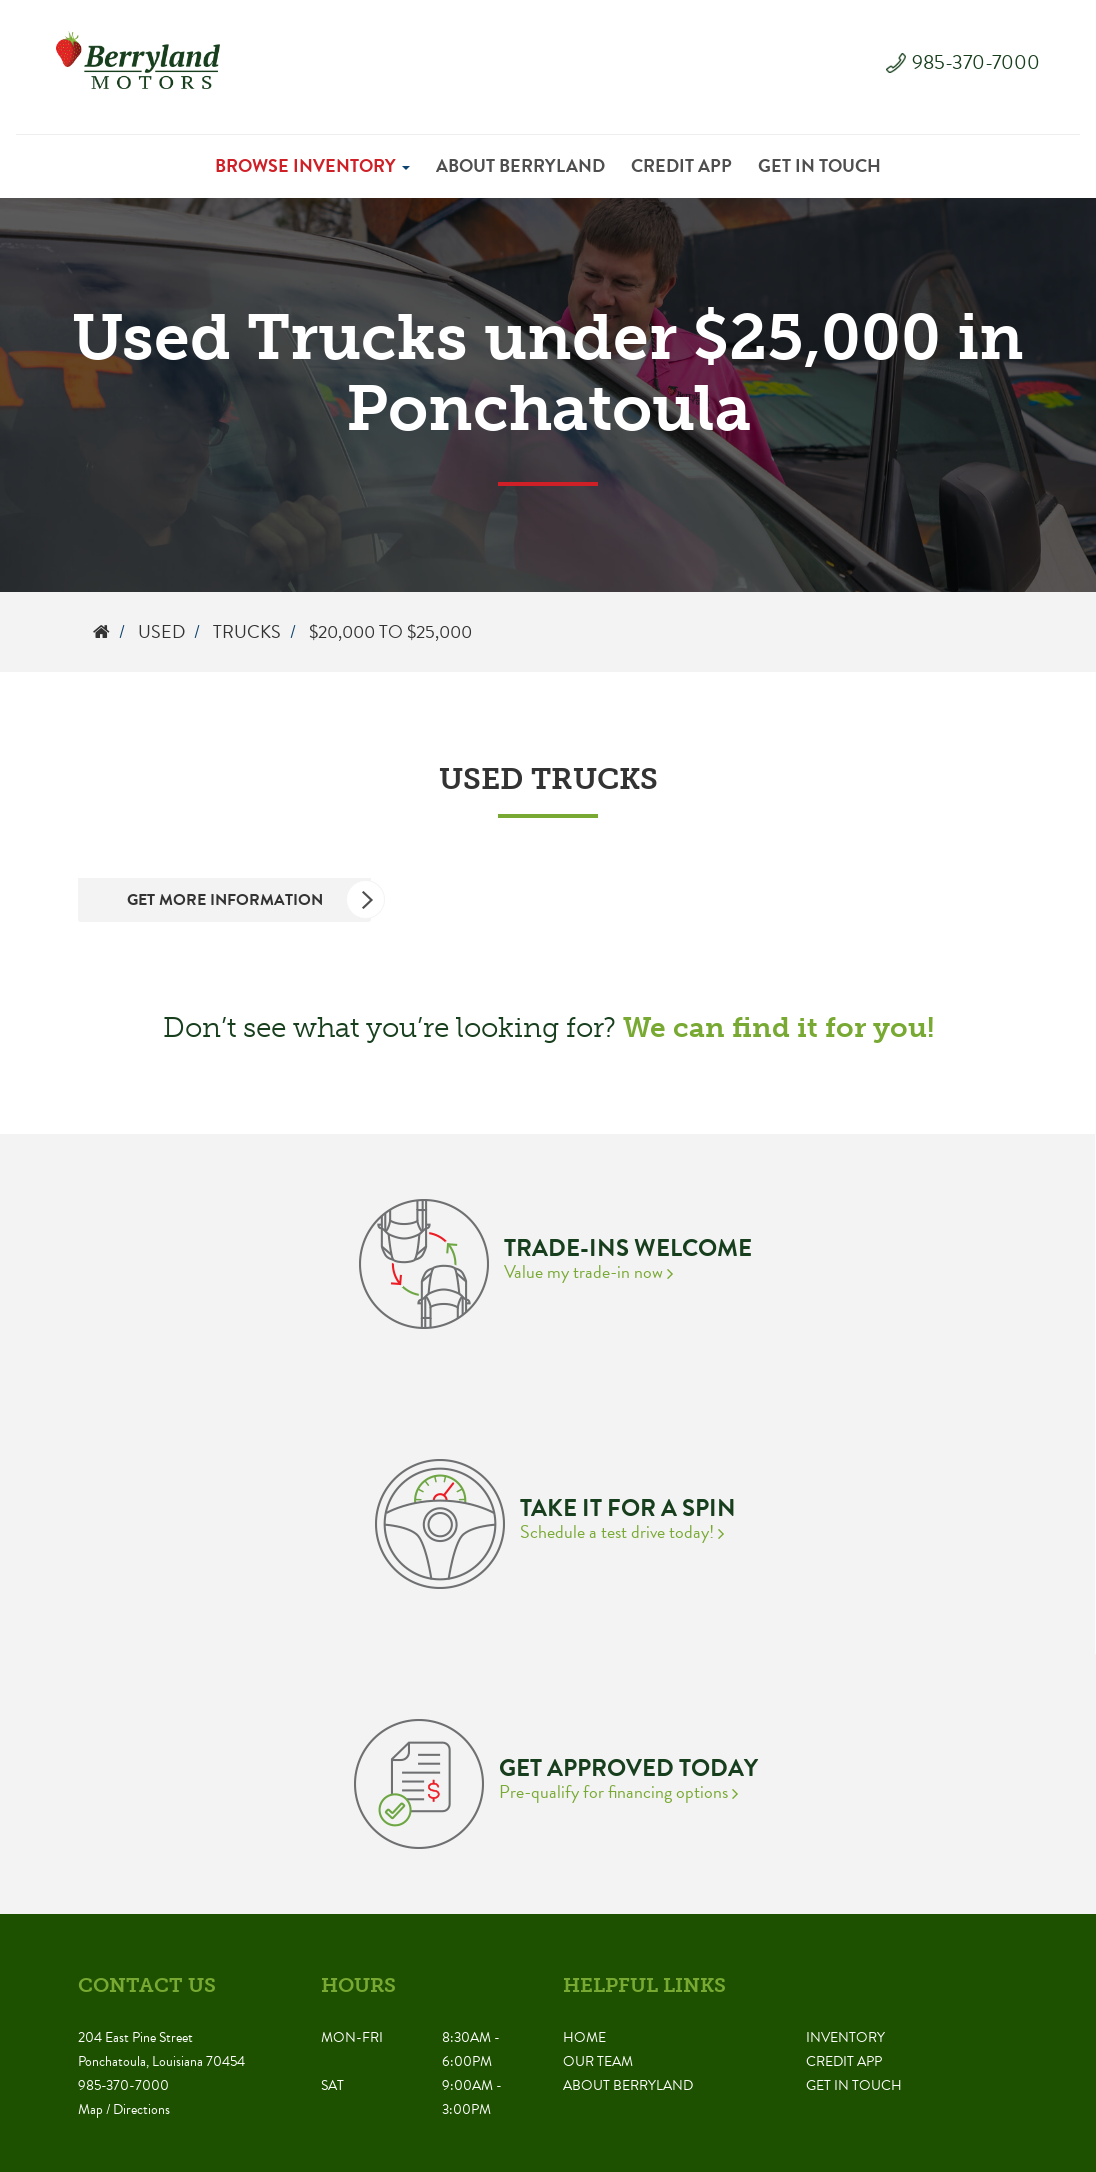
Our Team (598, 2061)
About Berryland (520, 165)
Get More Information (249, 900)
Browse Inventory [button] (312, 165)
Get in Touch (819, 165)
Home (584, 2037)
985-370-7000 (976, 62)
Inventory (845, 2037)
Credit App (681, 165)
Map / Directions (124, 2109)
